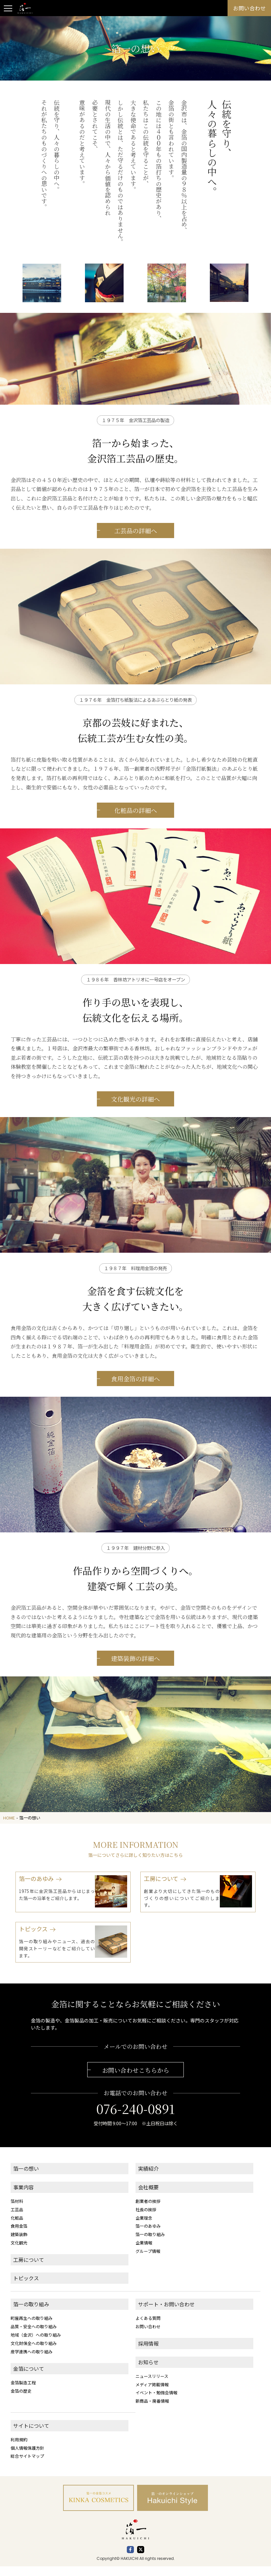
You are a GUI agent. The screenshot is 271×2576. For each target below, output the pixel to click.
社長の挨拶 (146, 2219)
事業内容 (23, 2197)
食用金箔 (19, 2236)
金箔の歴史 (21, 2401)
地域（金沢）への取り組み (36, 2344)
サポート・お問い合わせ (166, 2314)
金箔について (28, 2378)
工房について (28, 2269)
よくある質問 (148, 2328)
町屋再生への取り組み (31, 2328)
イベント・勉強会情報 (156, 2402)
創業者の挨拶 (148, 2211)
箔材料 (17, 2211)
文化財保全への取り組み (34, 2353)
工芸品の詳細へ (135, 554)
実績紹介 (148, 2178)
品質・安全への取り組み (34, 2336)
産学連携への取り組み (31, 2361)
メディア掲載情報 (152, 2394)
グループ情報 (148, 2261)
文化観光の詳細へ (135, 1122)
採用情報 (148, 2353)
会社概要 (148, 2197)
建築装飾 (19, 2244)
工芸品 (17, 2219)
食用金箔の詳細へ (135, 1402)
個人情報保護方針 (27, 2458)
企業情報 (144, 2252)
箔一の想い (26, 2178)
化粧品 (17, 2227)
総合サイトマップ (27, 2466)
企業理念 (144, 2227)
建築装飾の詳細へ (135, 1682)
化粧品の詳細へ (135, 833)
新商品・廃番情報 (152, 2410)
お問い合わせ (148, 2336)
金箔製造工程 (23, 2392)
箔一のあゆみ (148, 2236)
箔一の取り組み (150, 2244)
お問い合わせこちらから (135, 2079)
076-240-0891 (135, 2118)
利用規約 (19, 2449)
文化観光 (19, 2252)
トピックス (26, 2287)
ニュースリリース (152, 2386)
